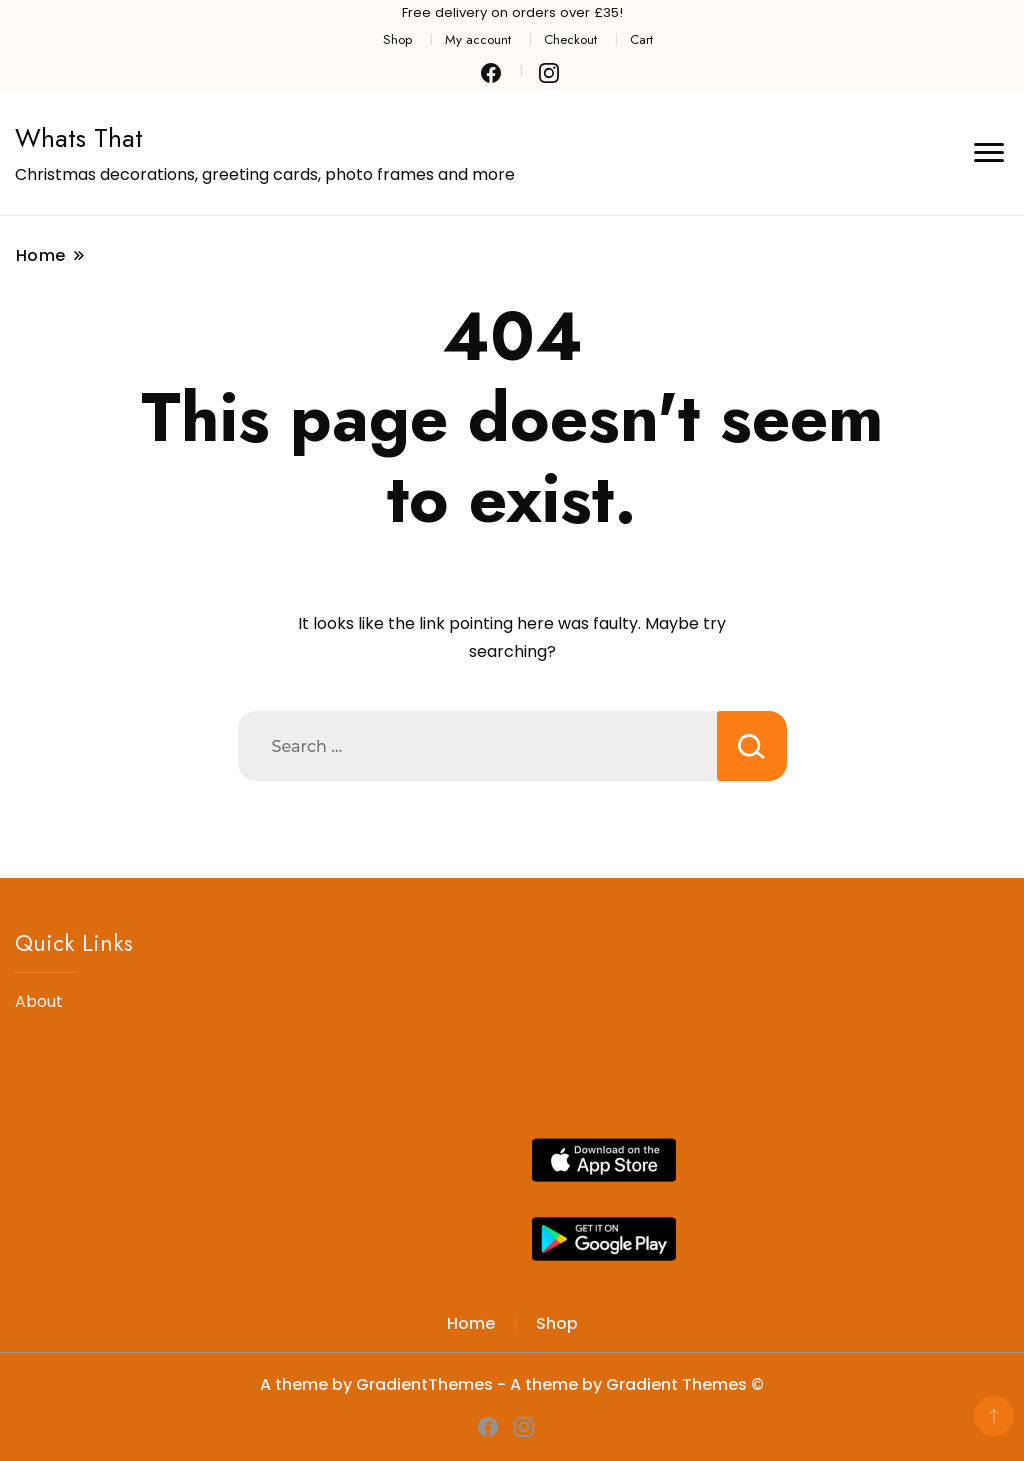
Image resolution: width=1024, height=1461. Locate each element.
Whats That (79, 138)
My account (478, 39)
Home (471, 1323)
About (39, 1001)
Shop (397, 39)
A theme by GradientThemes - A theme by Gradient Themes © (512, 1384)
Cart (641, 39)
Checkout (570, 39)
